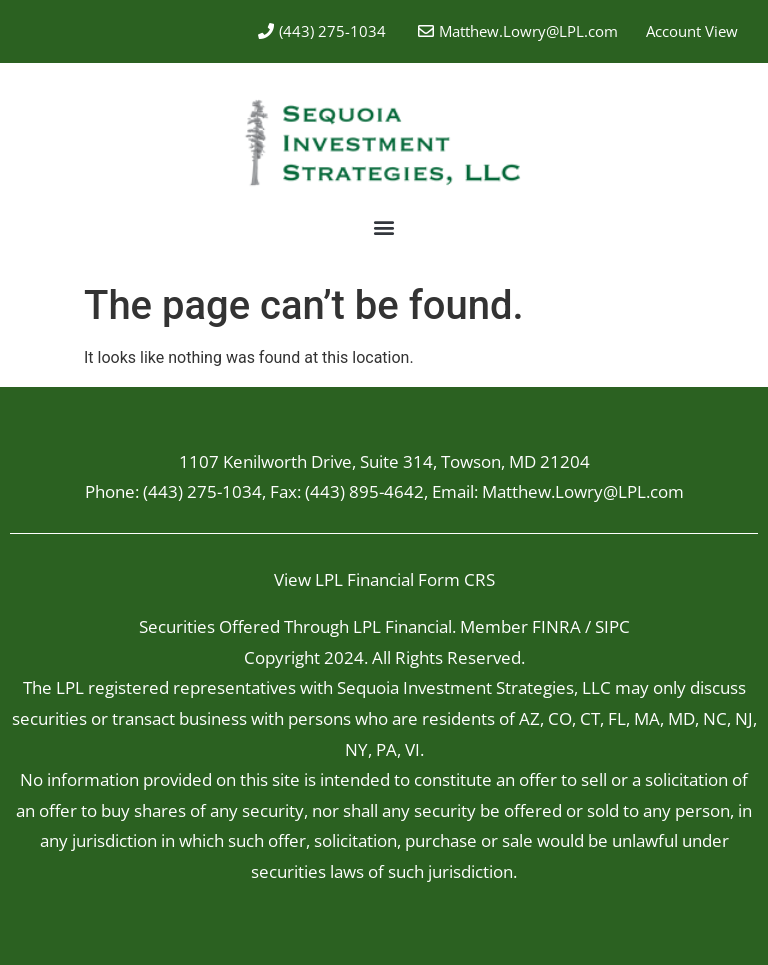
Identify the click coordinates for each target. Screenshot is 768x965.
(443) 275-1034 (202, 491)
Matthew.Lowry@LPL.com (528, 31)
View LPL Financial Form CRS (384, 579)
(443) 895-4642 (364, 491)
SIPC (612, 626)
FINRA (556, 626)
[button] (384, 227)
